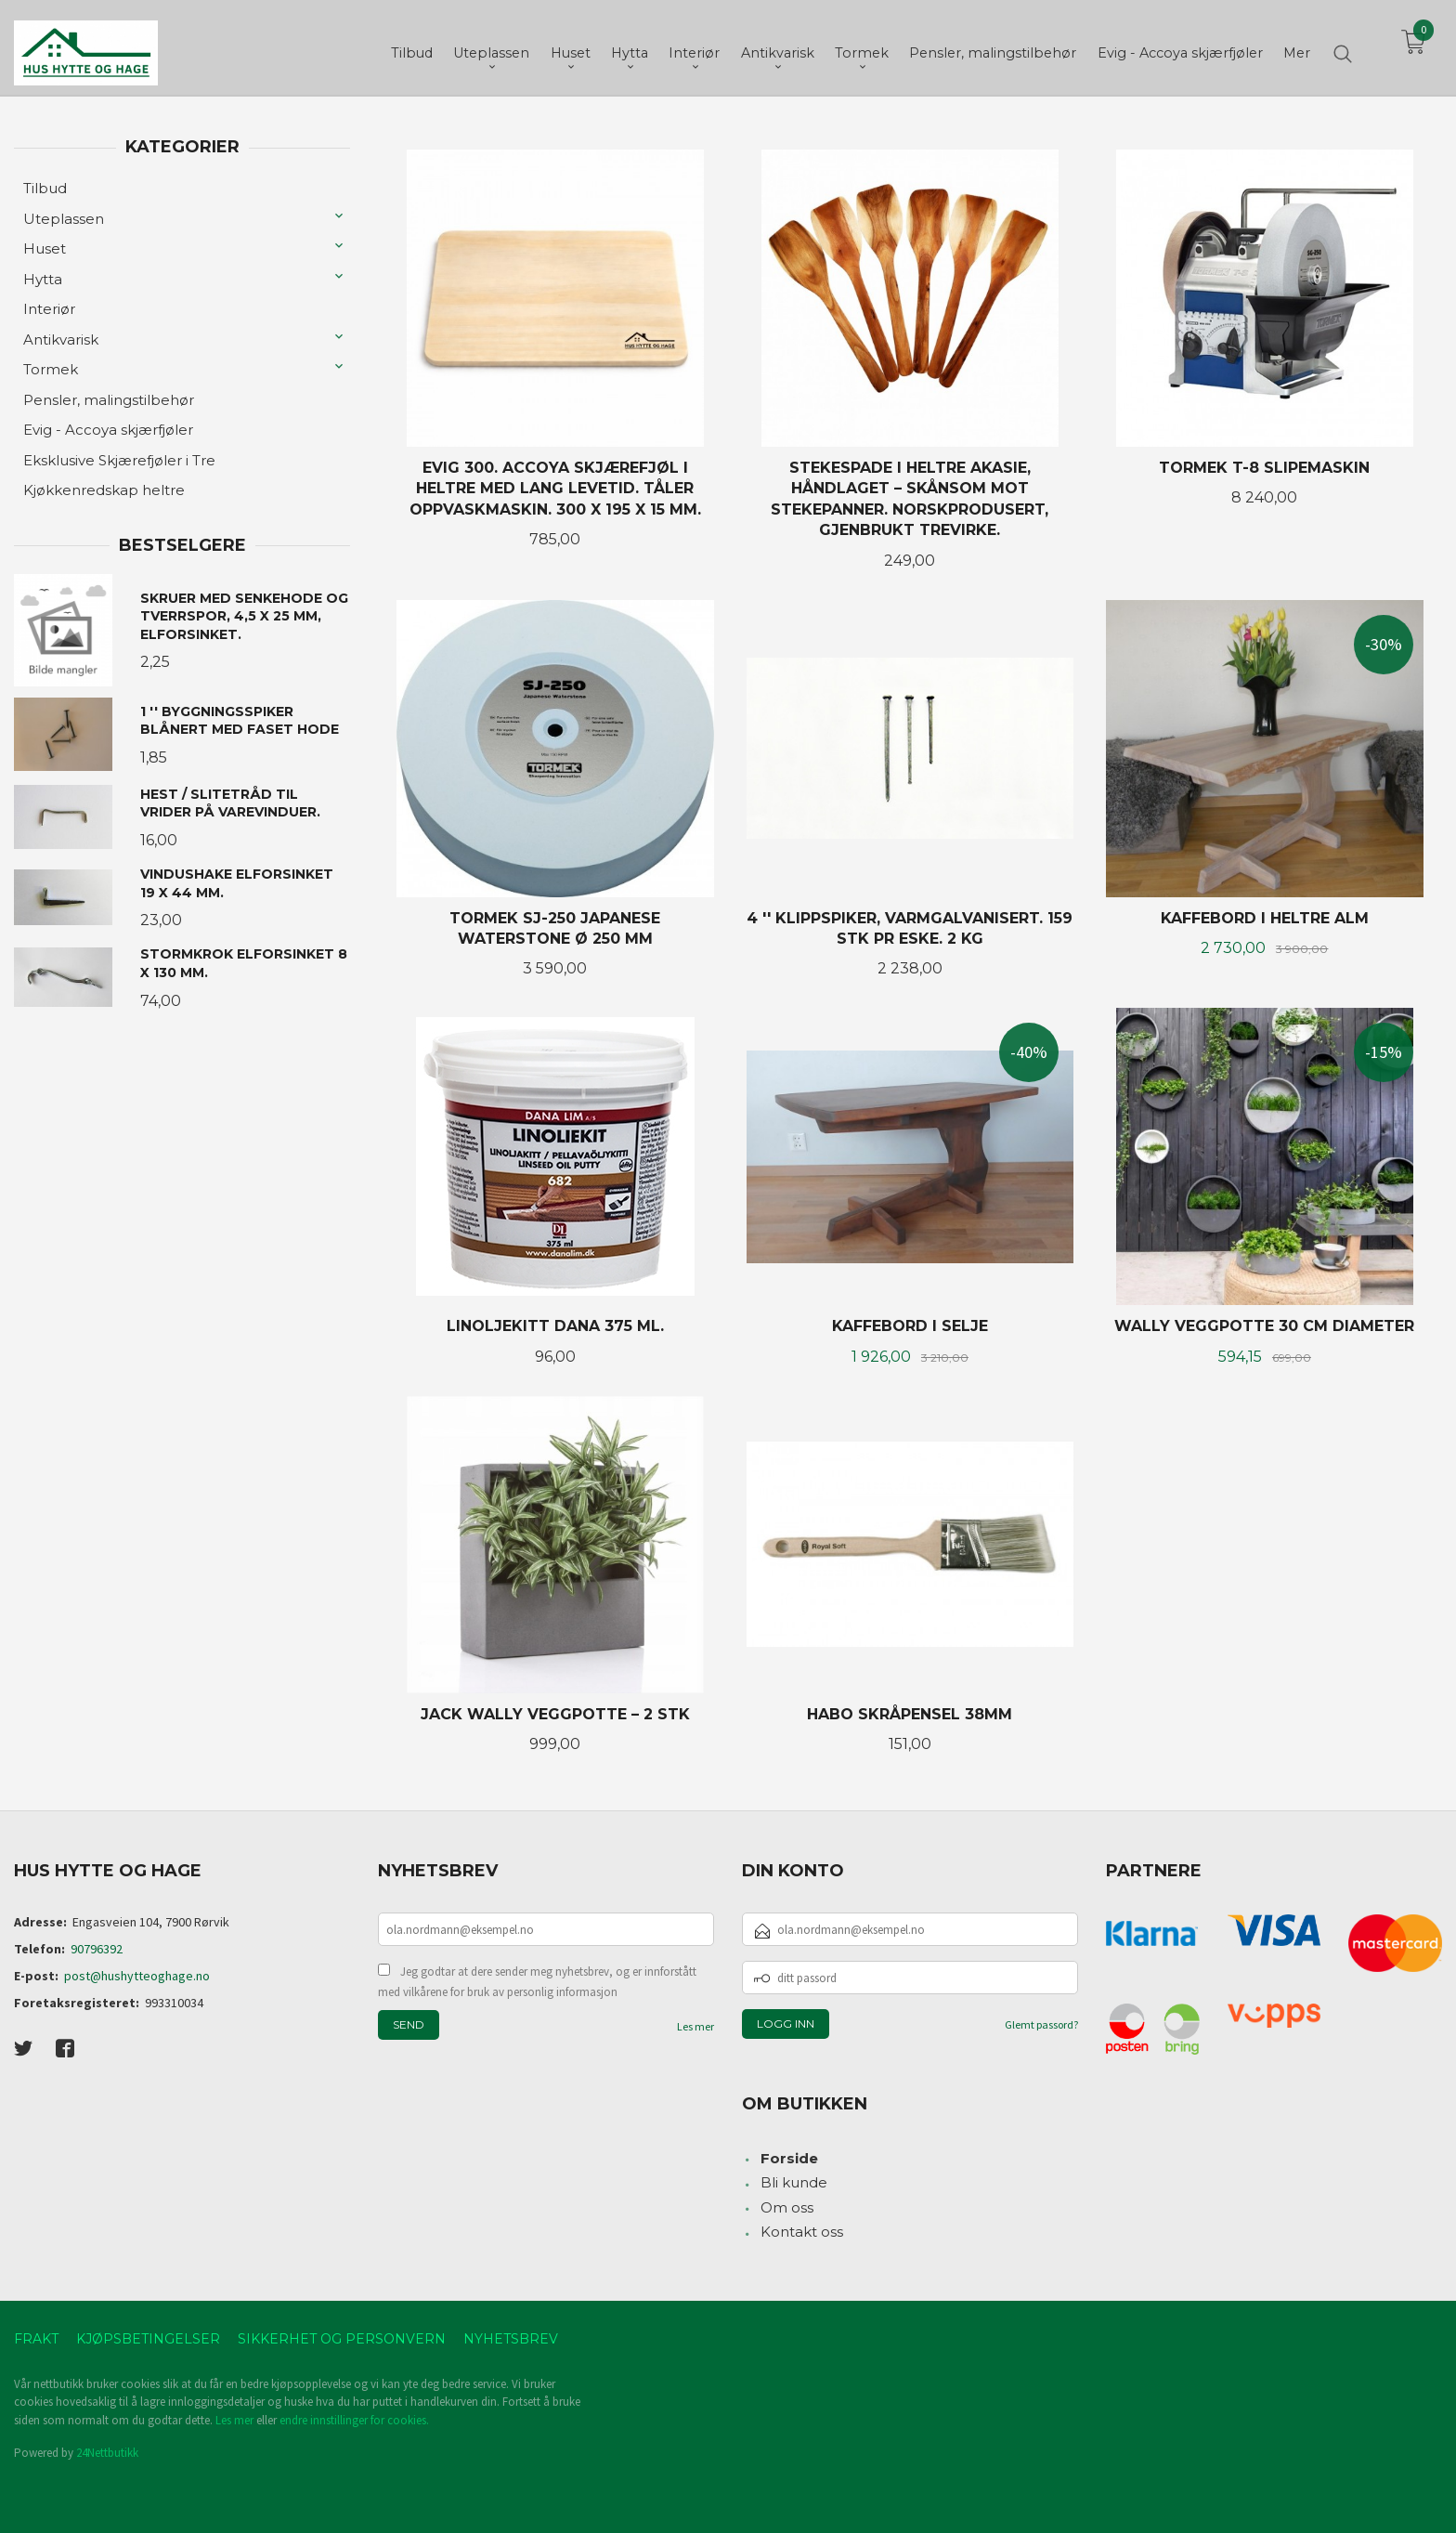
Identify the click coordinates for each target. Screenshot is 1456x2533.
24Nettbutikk (107, 2453)
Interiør (49, 309)
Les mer (695, 2026)
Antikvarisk (60, 339)
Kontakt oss (801, 2231)
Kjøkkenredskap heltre (104, 490)
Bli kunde (793, 2182)
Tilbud (45, 188)
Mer (1296, 47)
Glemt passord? (1041, 2024)
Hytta (42, 279)
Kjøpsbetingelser (148, 2339)
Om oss (786, 2207)
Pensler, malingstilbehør (108, 400)
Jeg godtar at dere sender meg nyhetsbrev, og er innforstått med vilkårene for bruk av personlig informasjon (537, 1982)
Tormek (50, 369)
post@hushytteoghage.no (137, 1975)
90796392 (97, 1948)
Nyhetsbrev (510, 2339)
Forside (789, 2158)
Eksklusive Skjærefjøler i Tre (119, 460)
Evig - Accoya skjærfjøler (108, 429)
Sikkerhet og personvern (342, 2339)
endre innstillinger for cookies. (354, 2420)
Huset (44, 248)
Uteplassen (63, 219)
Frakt (36, 2339)
